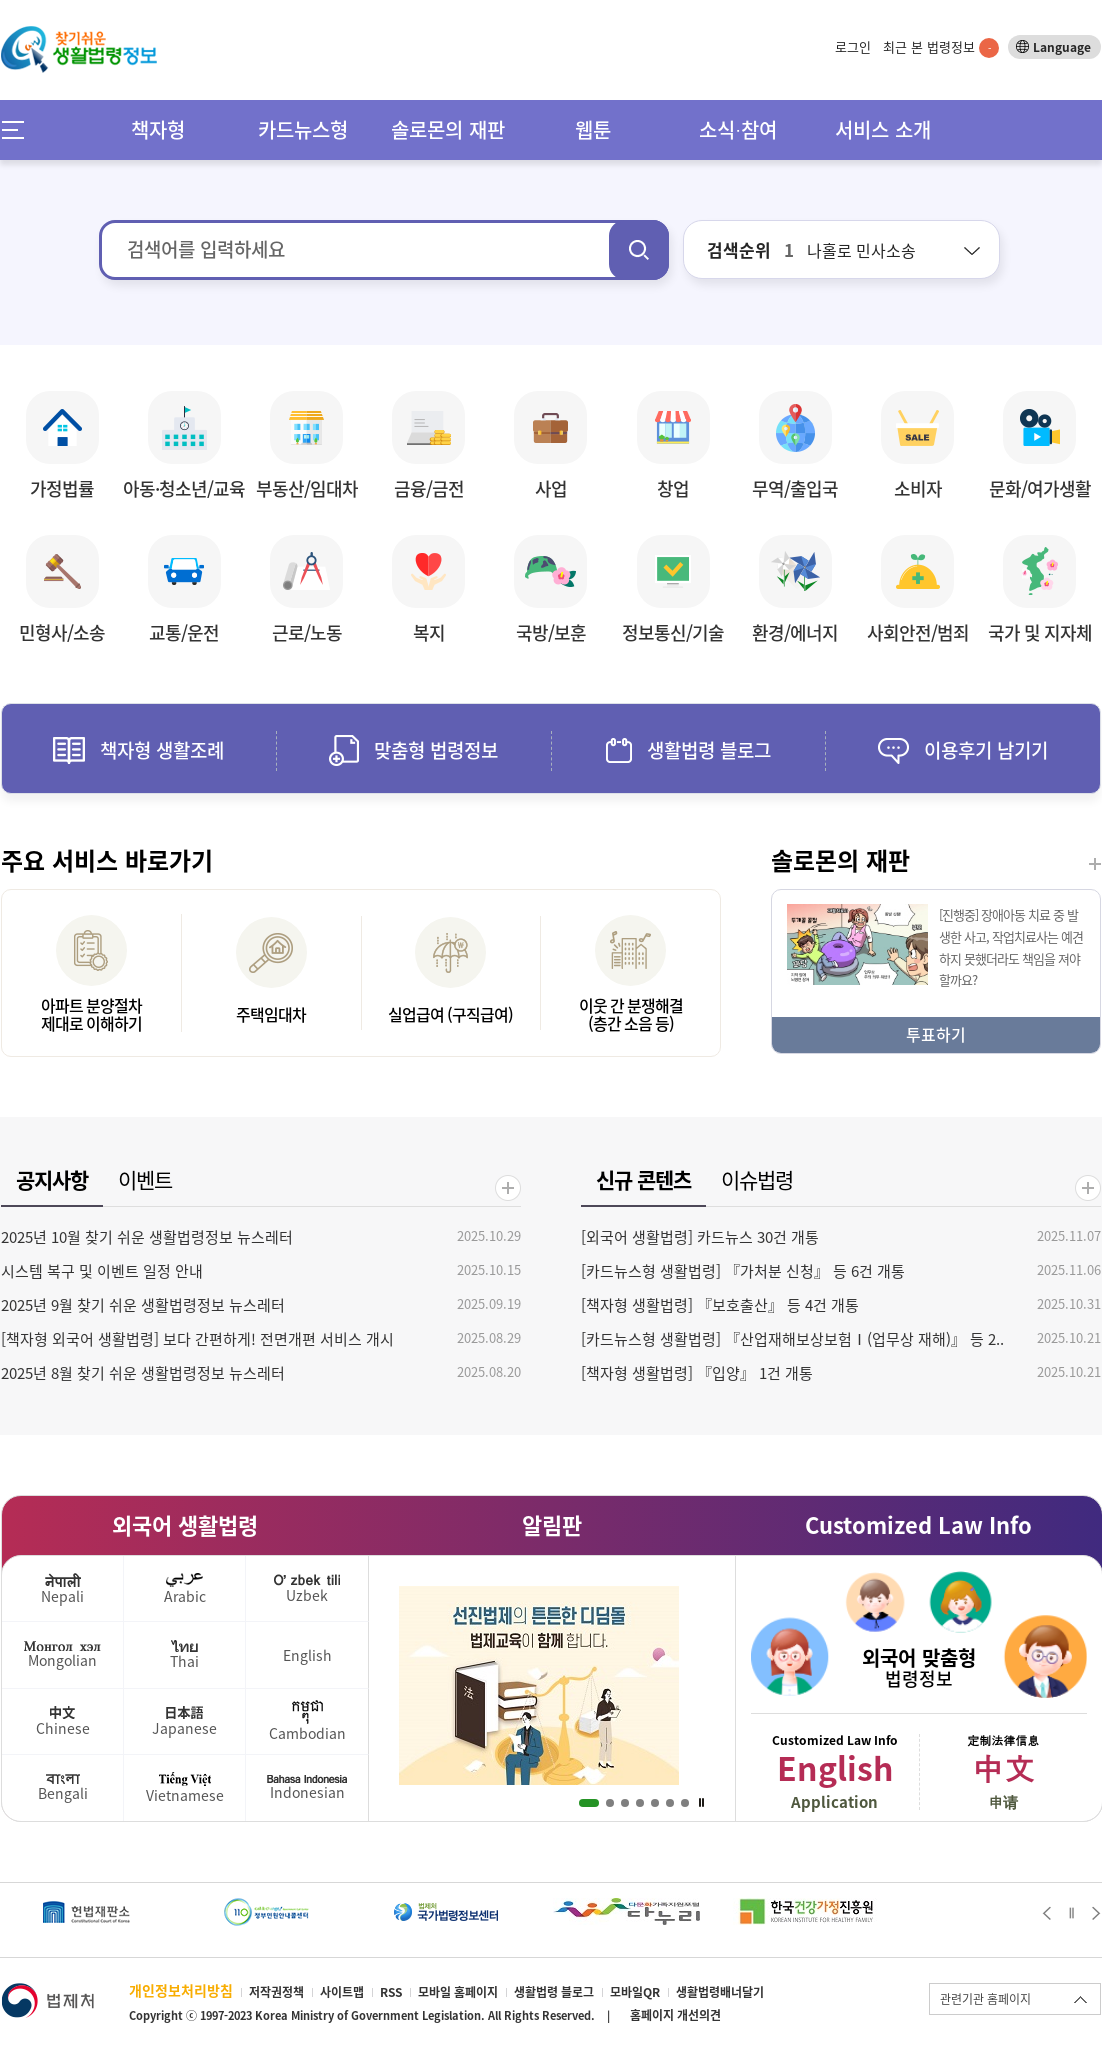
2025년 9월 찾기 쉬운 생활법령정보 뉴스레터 (143, 1305)
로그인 (853, 46)
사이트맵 (342, 1992)
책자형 (158, 129)
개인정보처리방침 (181, 1990)
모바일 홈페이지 (458, 1992)
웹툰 (593, 129)
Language (1062, 47)
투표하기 (936, 1034)
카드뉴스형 (303, 129)
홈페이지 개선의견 (675, 2015)
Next (1096, 1913)
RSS (391, 1992)
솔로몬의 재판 (448, 129)
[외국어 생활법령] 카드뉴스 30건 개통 (700, 1237)
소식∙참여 (738, 129)
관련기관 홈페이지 (985, 1999)
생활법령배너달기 (720, 1992)
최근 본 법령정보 (941, 46)
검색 (639, 250)
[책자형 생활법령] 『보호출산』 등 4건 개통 (720, 1305)
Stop (701, 1803)
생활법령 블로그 (554, 1992)
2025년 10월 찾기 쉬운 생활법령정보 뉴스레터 (147, 1237)
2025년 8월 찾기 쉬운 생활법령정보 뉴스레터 (143, 1373)
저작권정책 (276, 1992)
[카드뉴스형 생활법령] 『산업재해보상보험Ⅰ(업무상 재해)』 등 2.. (792, 1339)
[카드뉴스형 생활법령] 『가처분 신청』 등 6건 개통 (743, 1271)
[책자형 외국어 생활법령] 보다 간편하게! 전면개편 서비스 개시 (197, 1339)
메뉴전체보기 (19, 129)
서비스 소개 (883, 129)
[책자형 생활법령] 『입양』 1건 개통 (697, 1373)
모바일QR (635, 1992)
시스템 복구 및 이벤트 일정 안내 (102, 1271)
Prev (1046, 1913)
